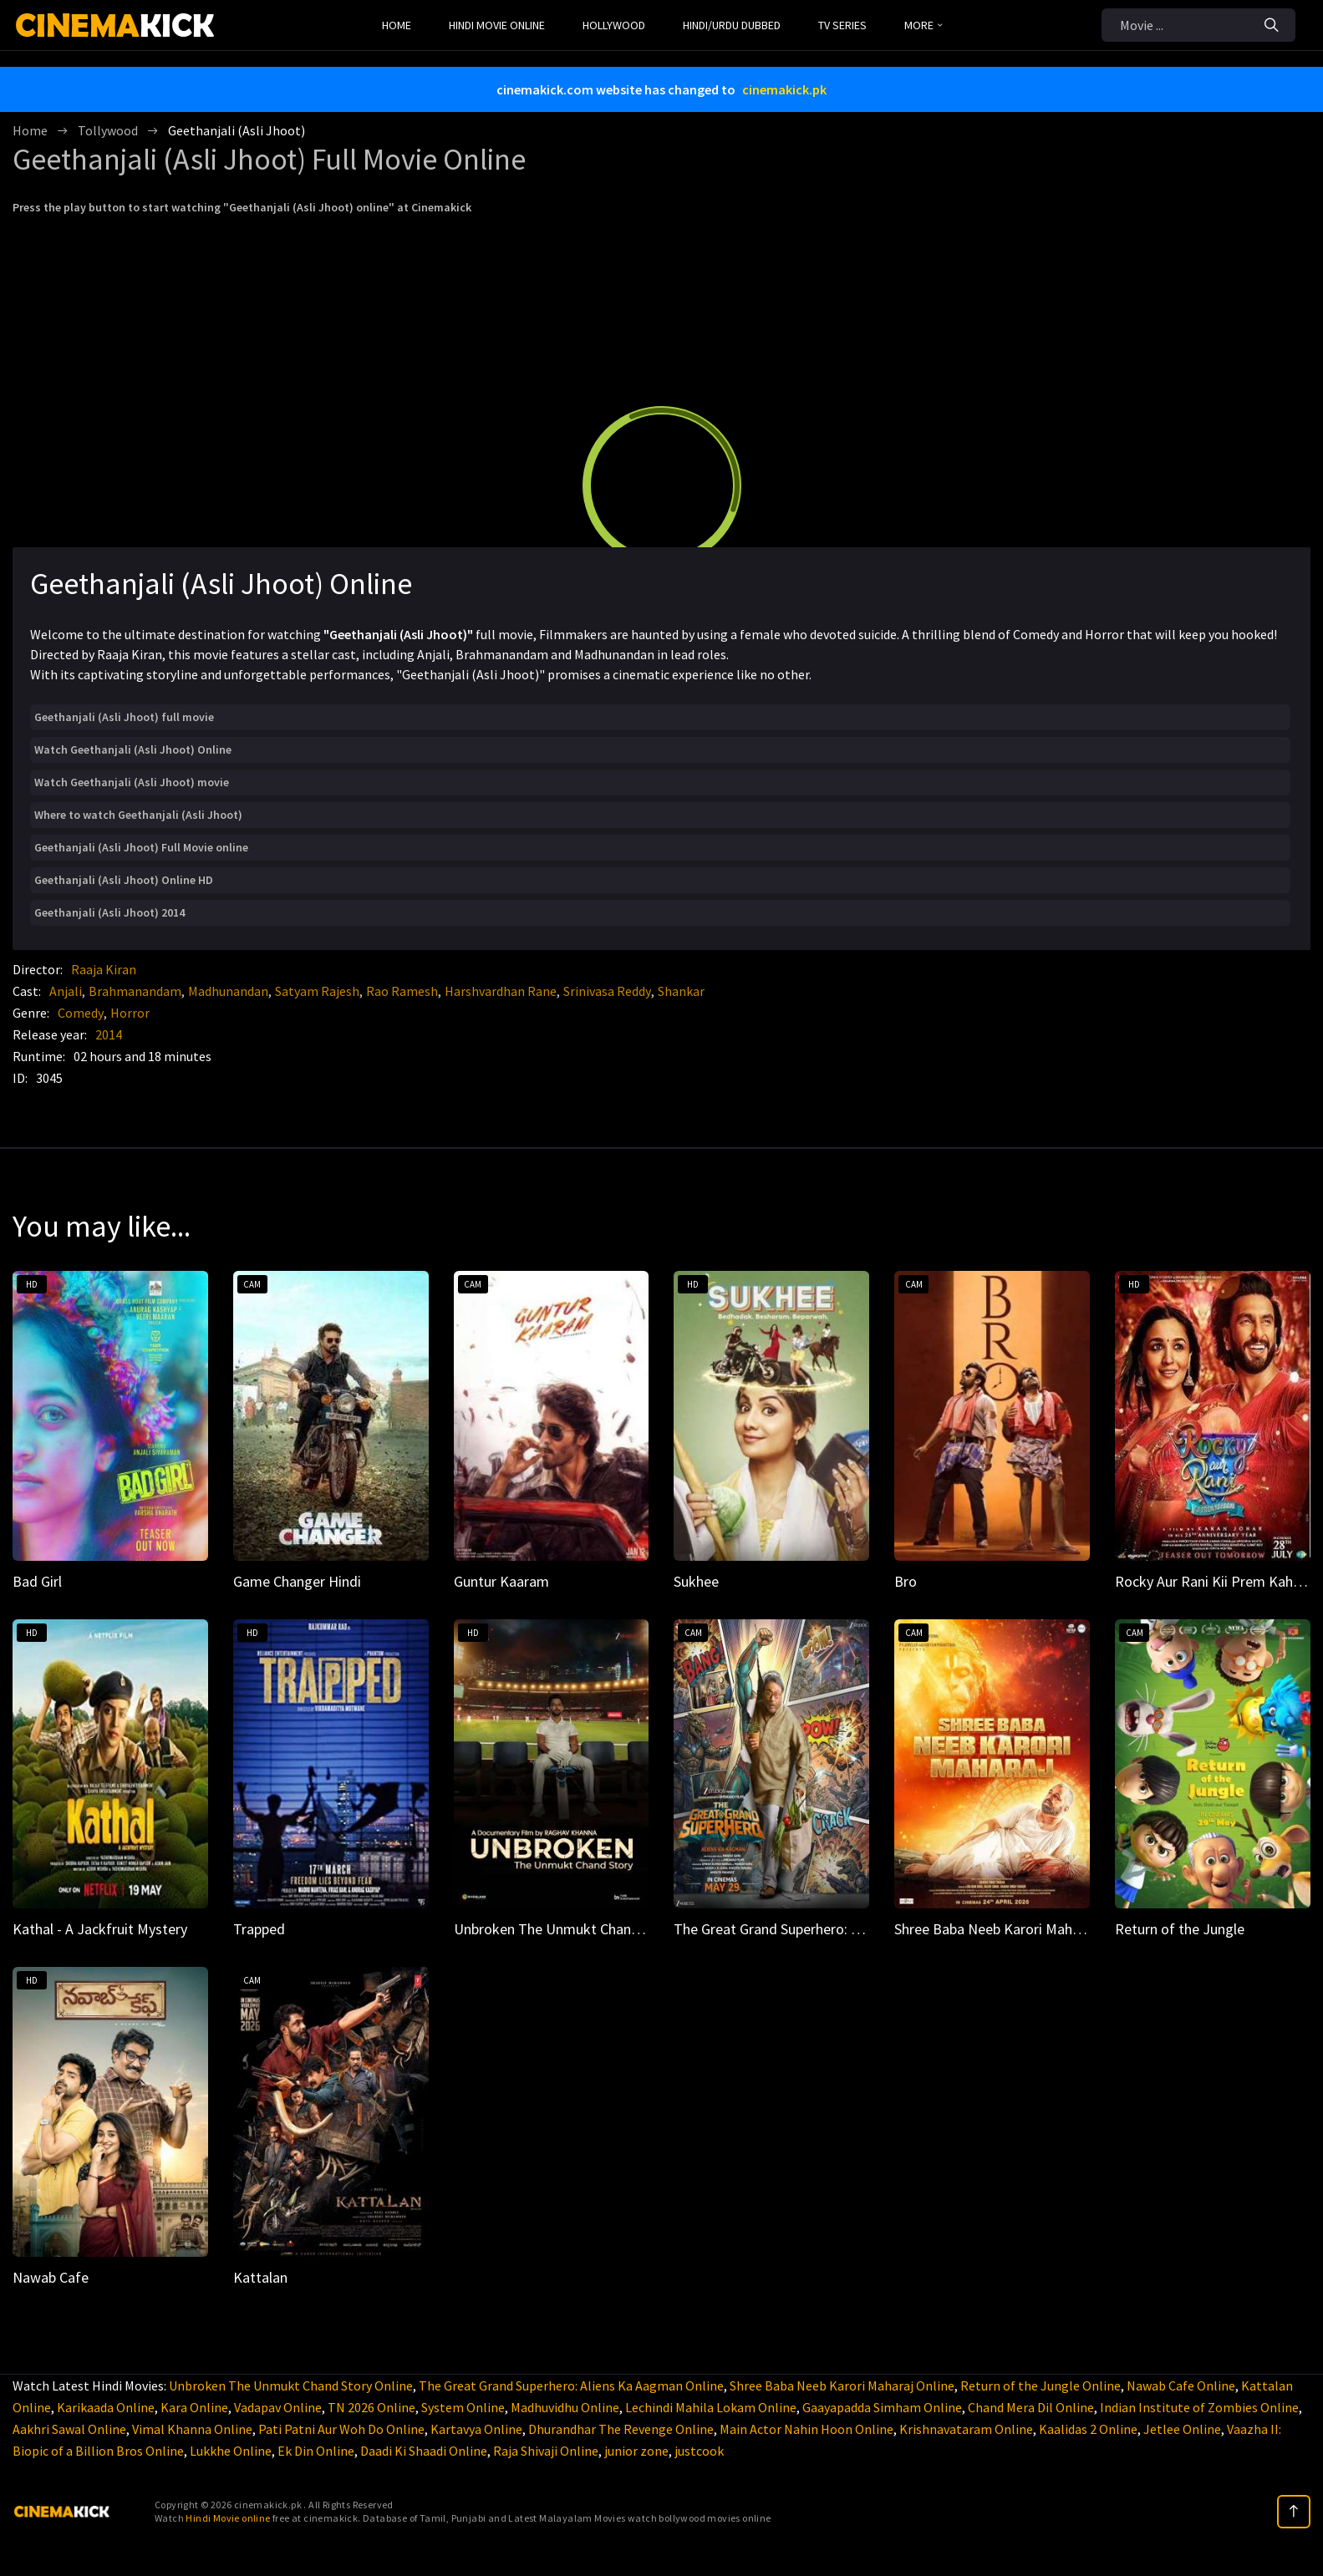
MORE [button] (923, 25)
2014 (108, 1034)
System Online (463, 2407)
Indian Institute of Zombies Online (1199, 2407)
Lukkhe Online (231, 2450)
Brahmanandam (135, 991)
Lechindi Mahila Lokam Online (710, 2407)
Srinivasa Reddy (607, 991)
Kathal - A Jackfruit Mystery (100, 1928)
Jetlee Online (1182, 2429)
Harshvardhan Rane (501, 991)
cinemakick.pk (784, 89)
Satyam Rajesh (317, 991)
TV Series (842, 25)
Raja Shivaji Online (545, 2450)
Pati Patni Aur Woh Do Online (341, 2429)
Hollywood (614, 25)
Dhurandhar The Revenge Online (621, 2429)
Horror (130, 1012)
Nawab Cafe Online (1181, 2385)
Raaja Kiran (103, 969)
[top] (1293, 2511)
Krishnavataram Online (966, 2429)
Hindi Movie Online (497, 25)
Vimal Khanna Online (192, 2429)
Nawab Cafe (51, 2277)
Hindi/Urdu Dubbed (732, 25)
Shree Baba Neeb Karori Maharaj (995, 1928)
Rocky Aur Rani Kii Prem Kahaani (1217, 1581)
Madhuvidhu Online (565, 2407)
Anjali (65, 991)
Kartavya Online (476, 2429)
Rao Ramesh (402, 991)
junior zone (636, 2450)
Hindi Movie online (228, 2518)
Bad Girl (37, 1581)
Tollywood (108, 130)
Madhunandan (228, 991)
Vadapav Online (278, 2407)
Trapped (259, 1928)
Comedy (81, 1012)
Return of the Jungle (1179, 1928)
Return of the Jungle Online (1040, 2385)
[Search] (1271, 25)
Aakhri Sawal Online (69, 2429)
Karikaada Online (106, 2407)
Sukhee (696, 1581)
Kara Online (194, 2407)
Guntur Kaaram (501, 1581)
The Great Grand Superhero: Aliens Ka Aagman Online (571, 2385)
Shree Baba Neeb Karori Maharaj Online (842, 2385)
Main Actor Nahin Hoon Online (806, 2429)
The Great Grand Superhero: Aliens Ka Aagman (818, 1928)
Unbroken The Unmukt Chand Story (565, 1928)
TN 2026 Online (371, 2407)
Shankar (681, 991)
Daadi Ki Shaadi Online (423, 2450)
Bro (905, 1581)
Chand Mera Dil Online (1031, 2407)
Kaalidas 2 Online (1088, 2429)
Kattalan (260, 2277)
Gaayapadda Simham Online (882, 2407)
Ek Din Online (315, 2450)
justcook (699, 2450)
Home (396, 25)
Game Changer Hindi (297, 1581)
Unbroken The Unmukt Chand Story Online (291, 2385)
